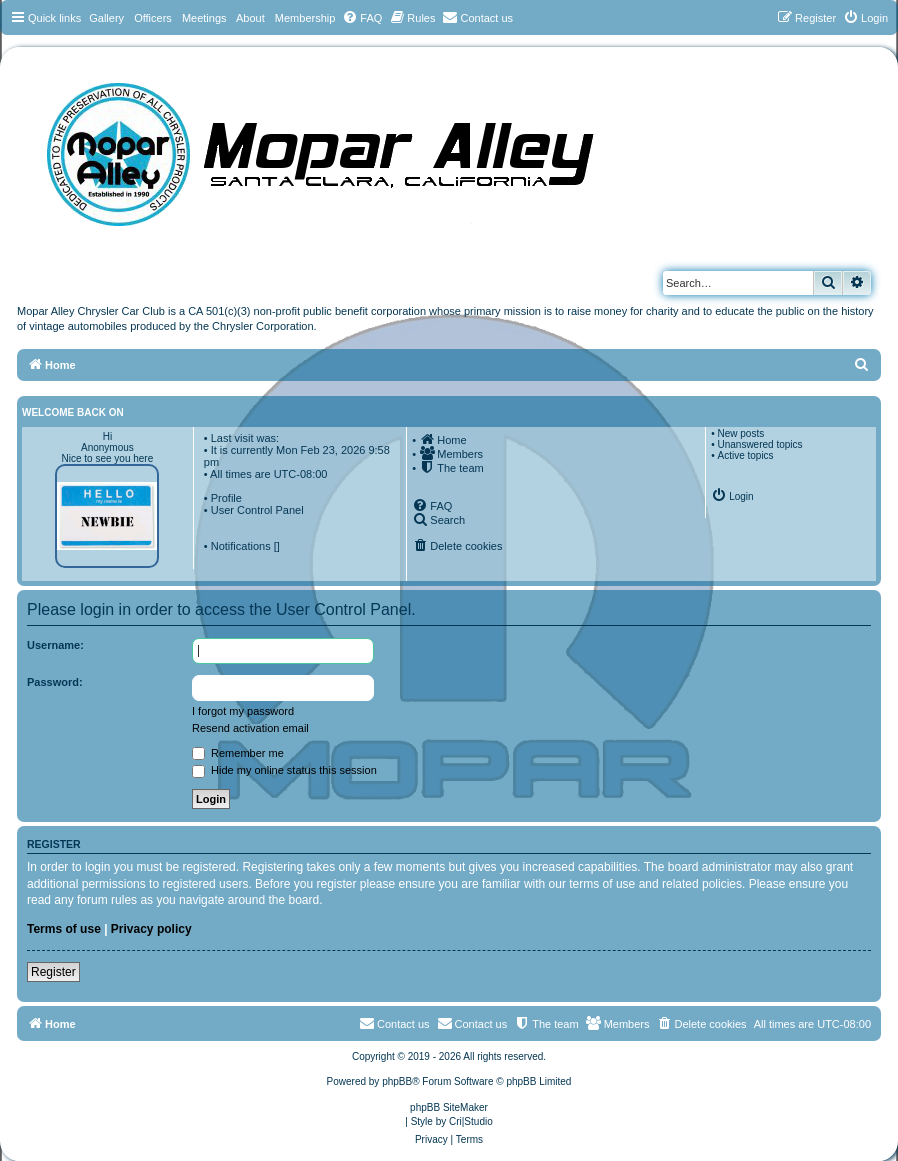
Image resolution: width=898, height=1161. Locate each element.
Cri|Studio (471, 1121)
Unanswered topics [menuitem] (759, 444)
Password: (55, 682)
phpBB (397, 1081)
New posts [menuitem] (740, 433)
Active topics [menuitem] (745, 455)
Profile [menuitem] (226, 498)
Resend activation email (250, 728)
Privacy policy (151, 929)
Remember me (238, 753)
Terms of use (64, 929)
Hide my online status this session (284, 770)
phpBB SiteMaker (449, 1107)
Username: (55, 645)
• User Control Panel (254, 510)
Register (53, 972)
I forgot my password (243, 711)
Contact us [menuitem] (472, 1023)
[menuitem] (362, 18)
